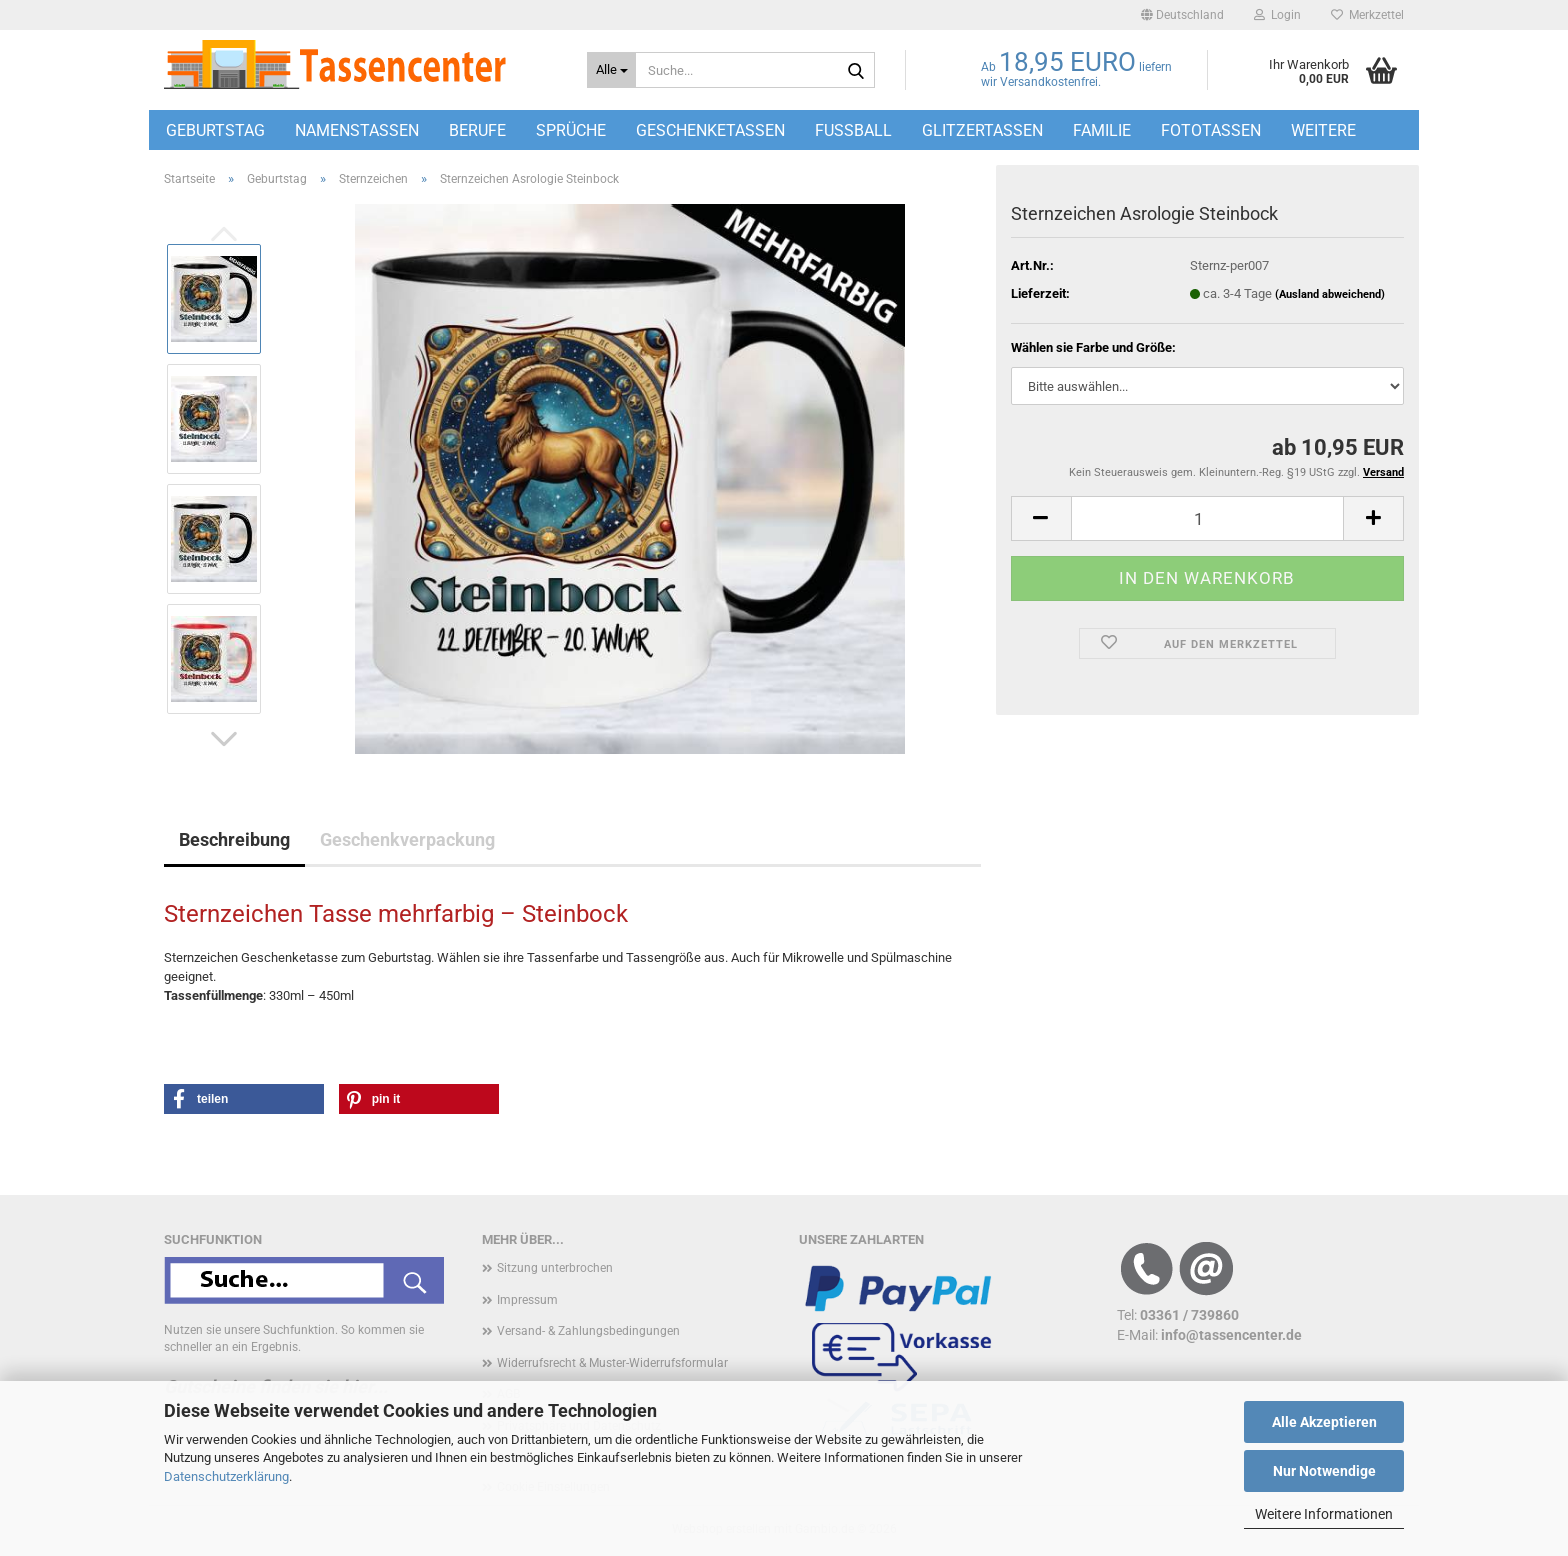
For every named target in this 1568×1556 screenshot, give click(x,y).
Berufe (477, 130)
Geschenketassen (710, 130)
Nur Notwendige (1324, 1471)
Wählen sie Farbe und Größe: (1093, 347)
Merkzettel (1367, 15)
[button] (1182, 15)
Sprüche (571, 130)
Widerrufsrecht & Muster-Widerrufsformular (612, 1363)
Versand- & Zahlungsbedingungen (588, 1331)
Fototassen (1211, 130)
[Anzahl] (1207, 518)
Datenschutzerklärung (226, 1476)
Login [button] (1277, 15)
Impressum (527, 1300)
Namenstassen (357, 130)
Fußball (853, 130)
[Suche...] (611, 70)
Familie (1102, 130)
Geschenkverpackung (407, 839)
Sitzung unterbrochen (555, 1268)
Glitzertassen (982, 130)
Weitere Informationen (1324, 1514)
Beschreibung (234, 839)
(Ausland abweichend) (1330, 294)
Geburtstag (215, 130)
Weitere (1323, 130)
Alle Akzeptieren (1324, 1422)
